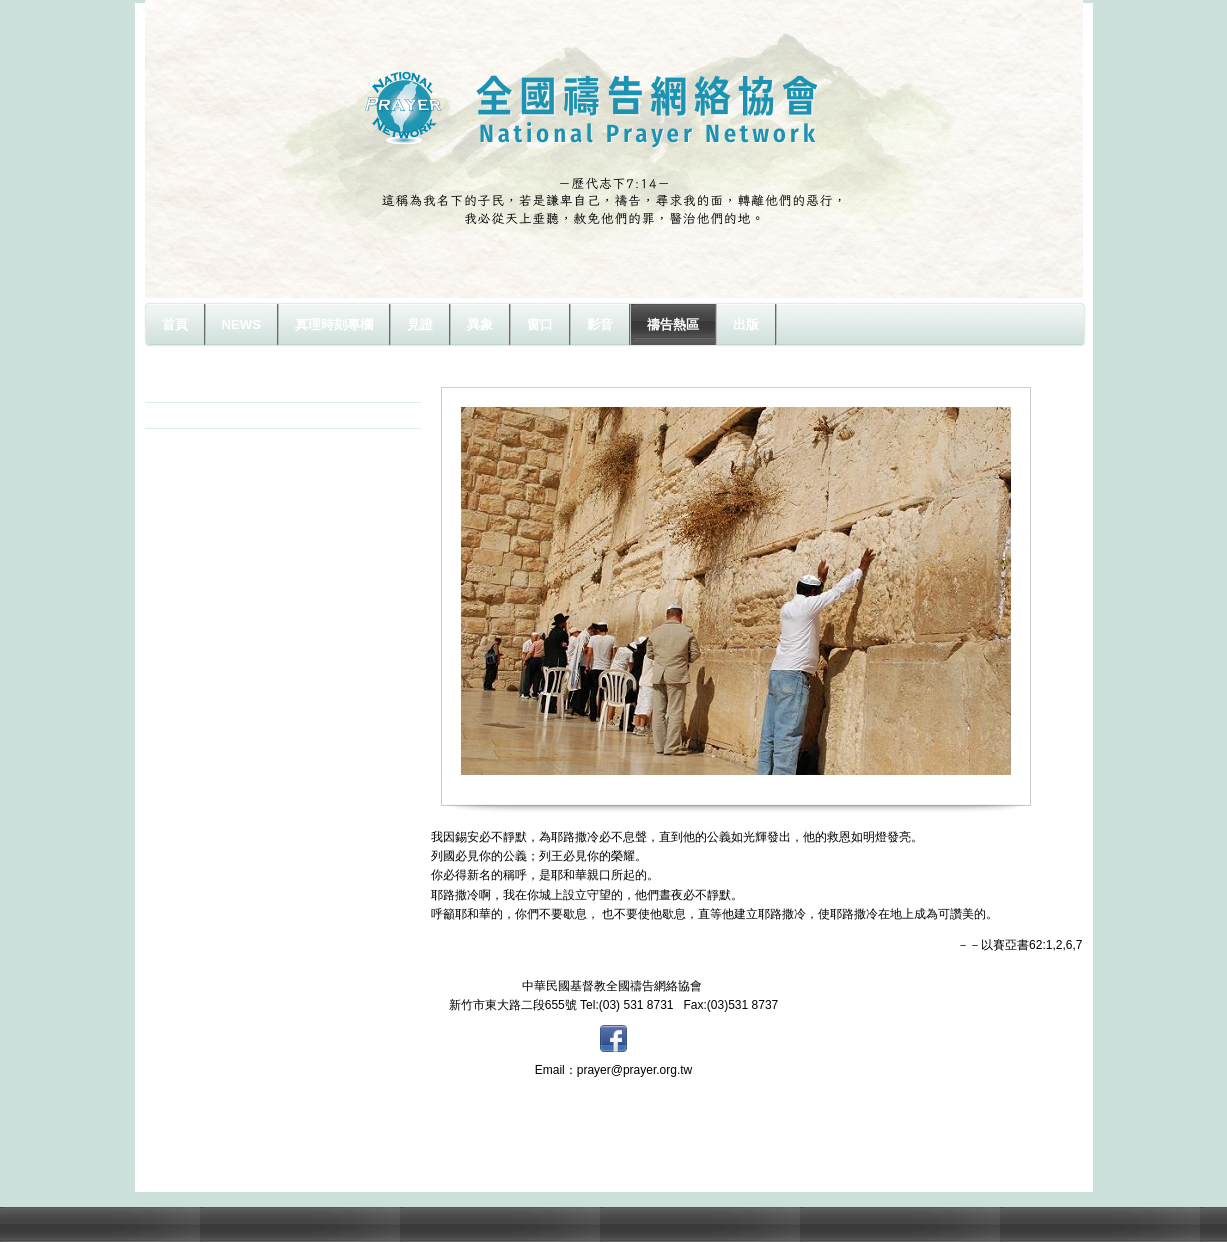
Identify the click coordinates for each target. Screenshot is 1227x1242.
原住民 (187, 389)
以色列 (187, 415)
